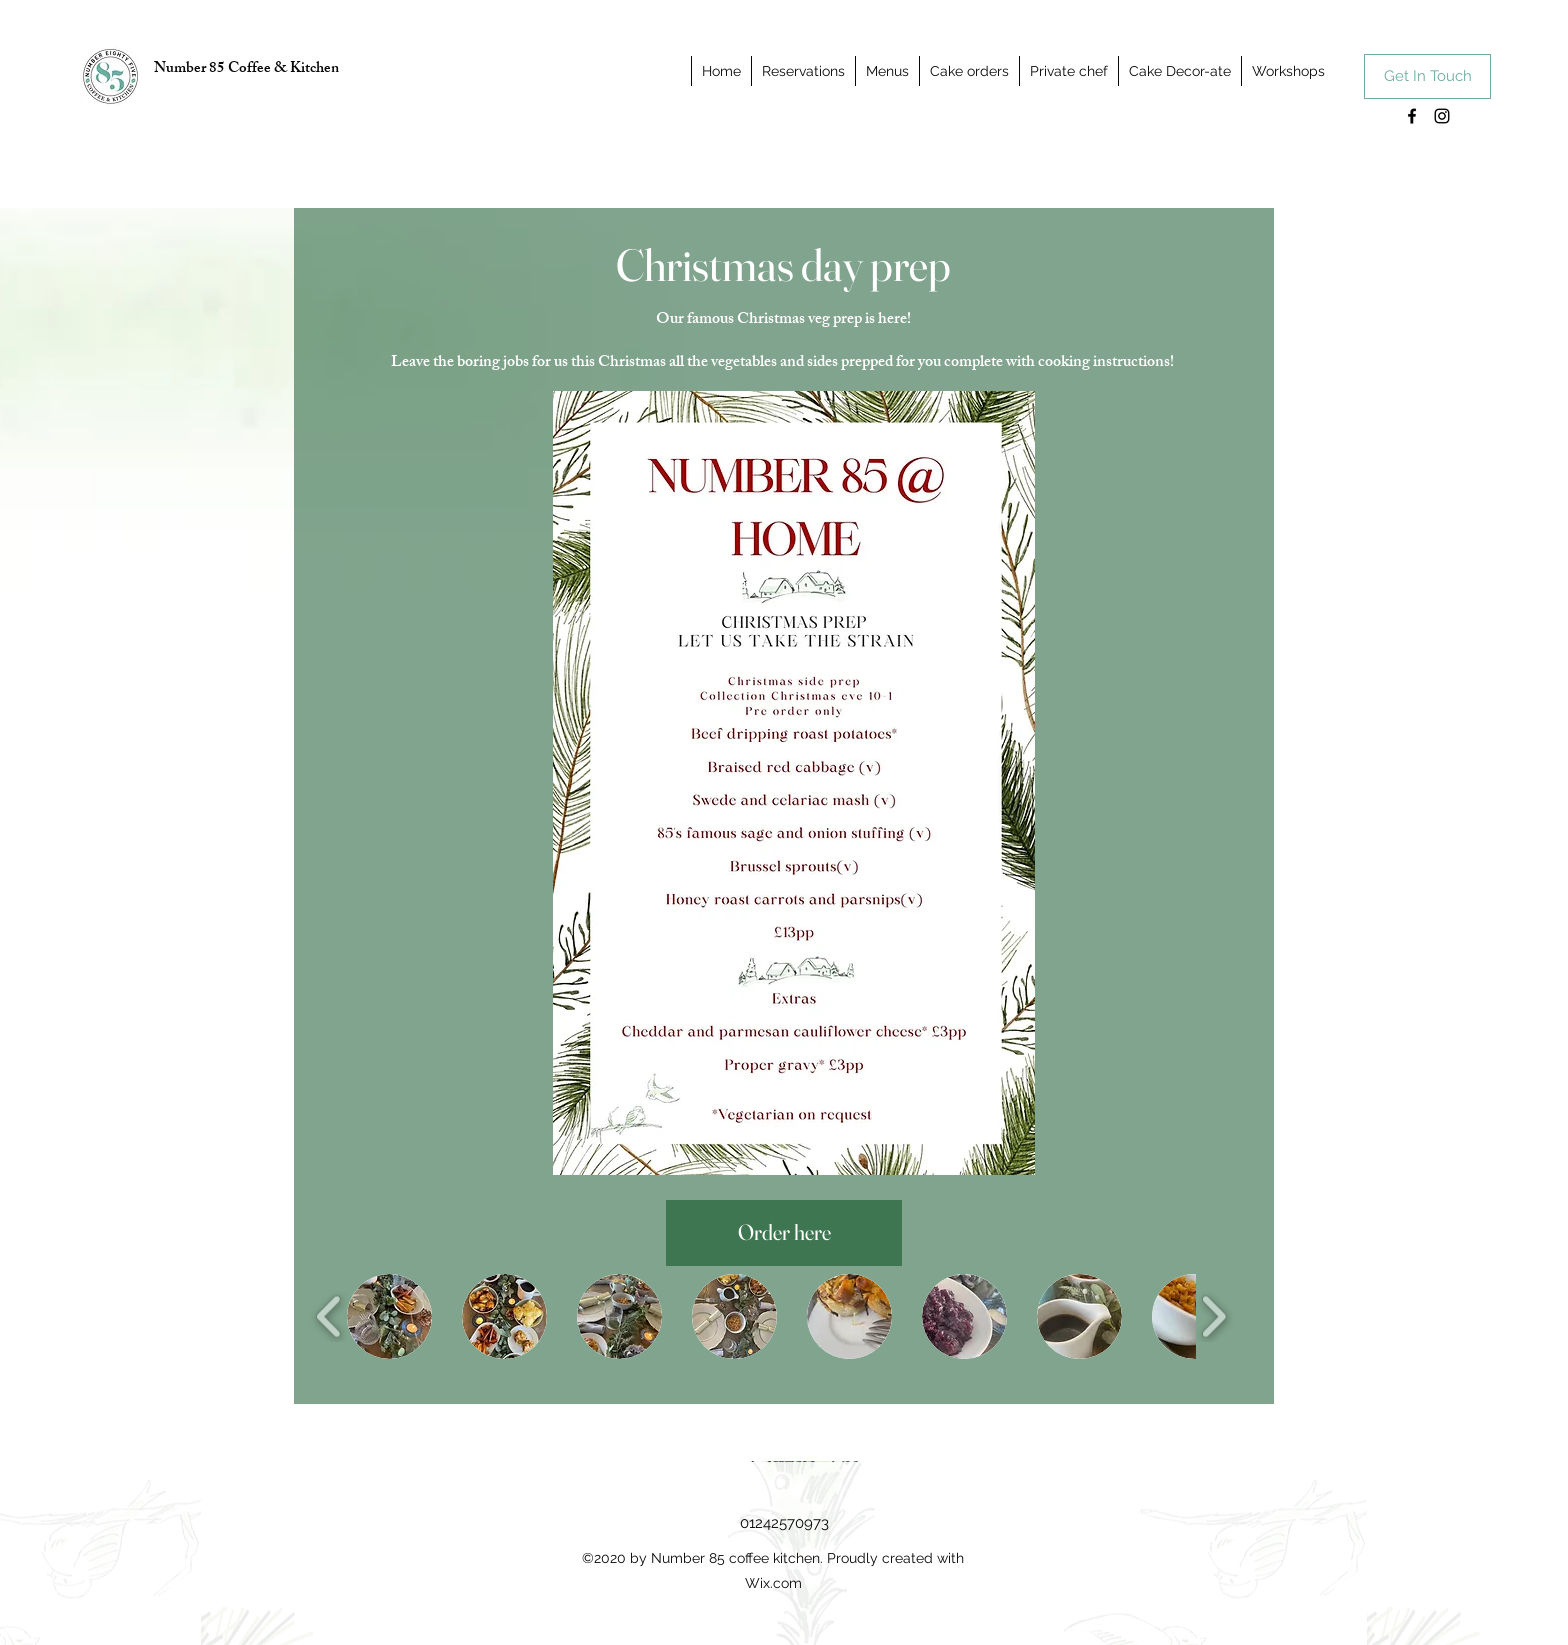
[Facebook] (1412, 116)
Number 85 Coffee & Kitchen (246, 69)
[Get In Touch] (1427, 76)
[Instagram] (1442, 116)
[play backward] (329, 1316)
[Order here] (784, 1233)
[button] (389, 1316)
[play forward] (1213, 1316)
